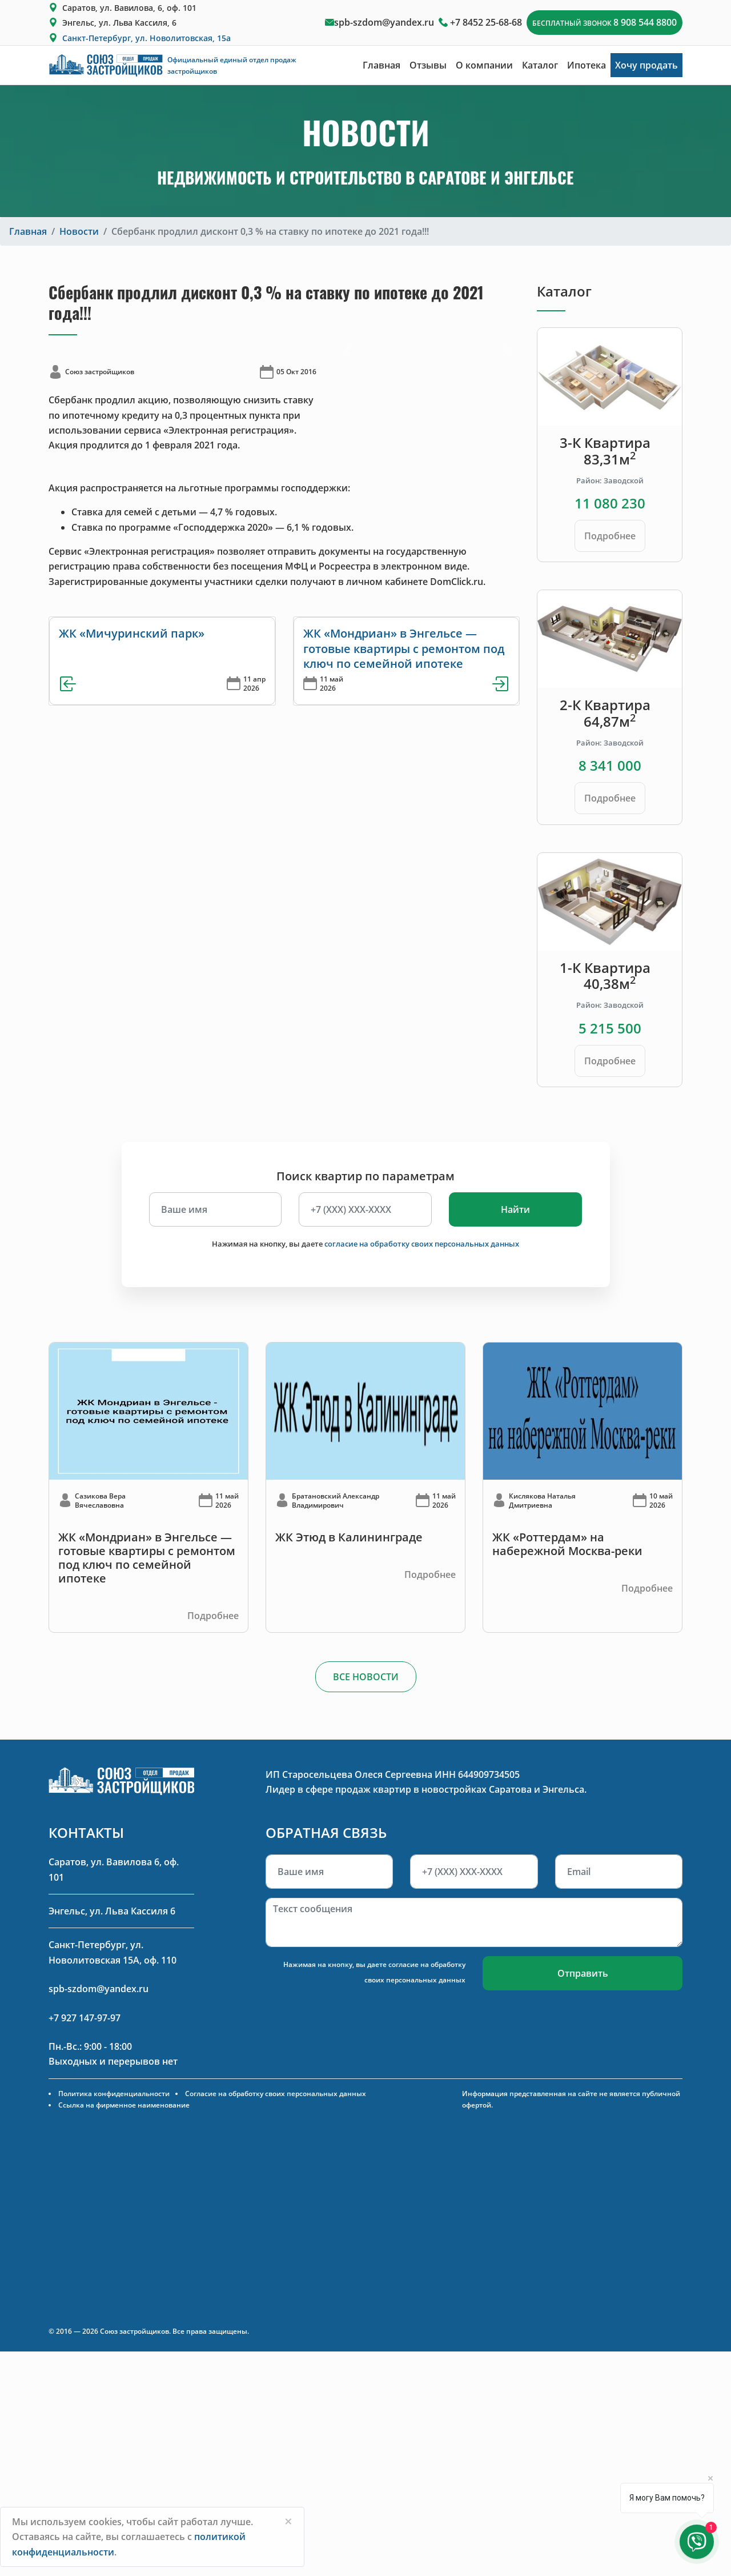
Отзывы (428, 65)
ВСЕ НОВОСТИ (366, 1676)
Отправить (582, 1973)
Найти (515, 1209)
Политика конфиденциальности (114, 2093)
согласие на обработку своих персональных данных (421, 1244)
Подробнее (610, 536)
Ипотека (586, 65)
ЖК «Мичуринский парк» (131, 633)
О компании (484, 65)
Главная (381, 65)
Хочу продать (646, 65)
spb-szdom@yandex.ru (384, 22)
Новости (79, 231)
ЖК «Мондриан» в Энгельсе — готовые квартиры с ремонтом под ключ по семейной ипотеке (403, 648)
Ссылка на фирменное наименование (124, 2105)
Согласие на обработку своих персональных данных (275, 2093)
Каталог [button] (540, 65)
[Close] (288, 2521)
